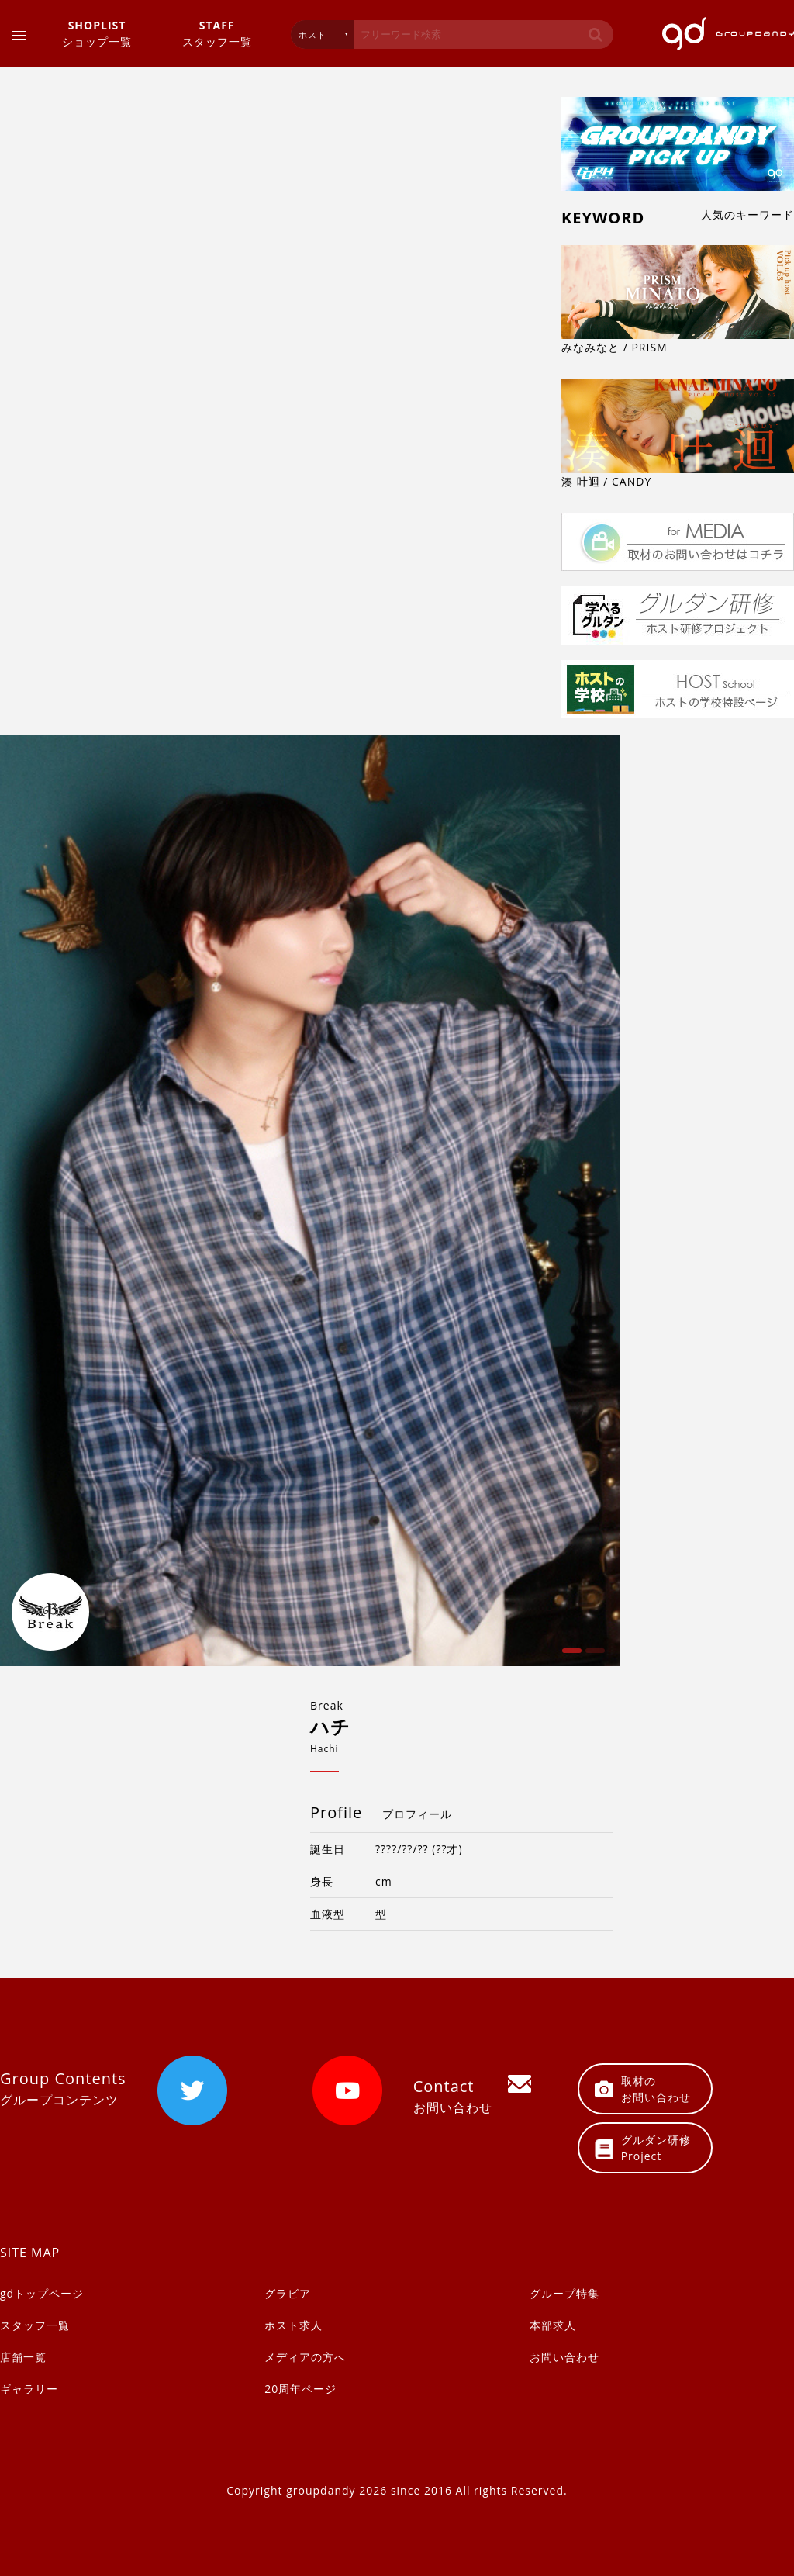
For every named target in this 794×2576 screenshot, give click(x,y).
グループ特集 (564, 2293)
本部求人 (553, 2325)
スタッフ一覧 (217, 33)
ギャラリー (29, 2388)
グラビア (287, 2293)
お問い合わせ (564, 2357)
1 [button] (570, 1656)
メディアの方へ (305, 2357)
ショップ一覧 (97, 33)
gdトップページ (42, 2293)
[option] (310, 1201)
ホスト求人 (293, 2325)
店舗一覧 (23, 2357)
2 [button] (593, 1656)
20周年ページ (300, 2388)
